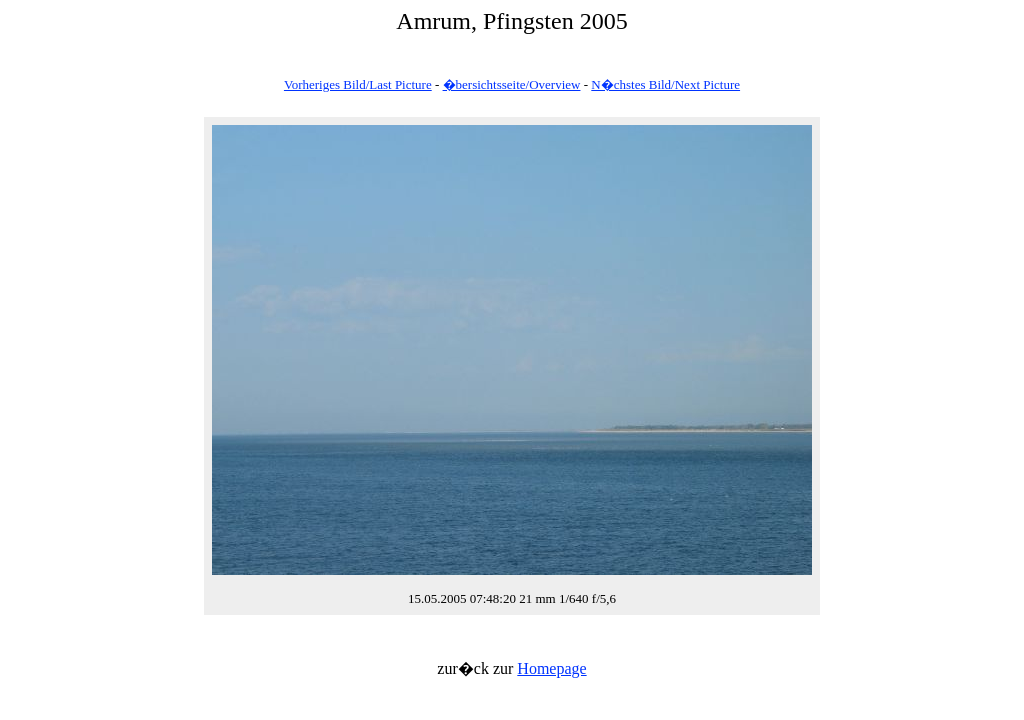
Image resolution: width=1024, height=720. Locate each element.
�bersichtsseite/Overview (512, 84)
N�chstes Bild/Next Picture (665, 84)
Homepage (551, 668)
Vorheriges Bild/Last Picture (358, 84)
